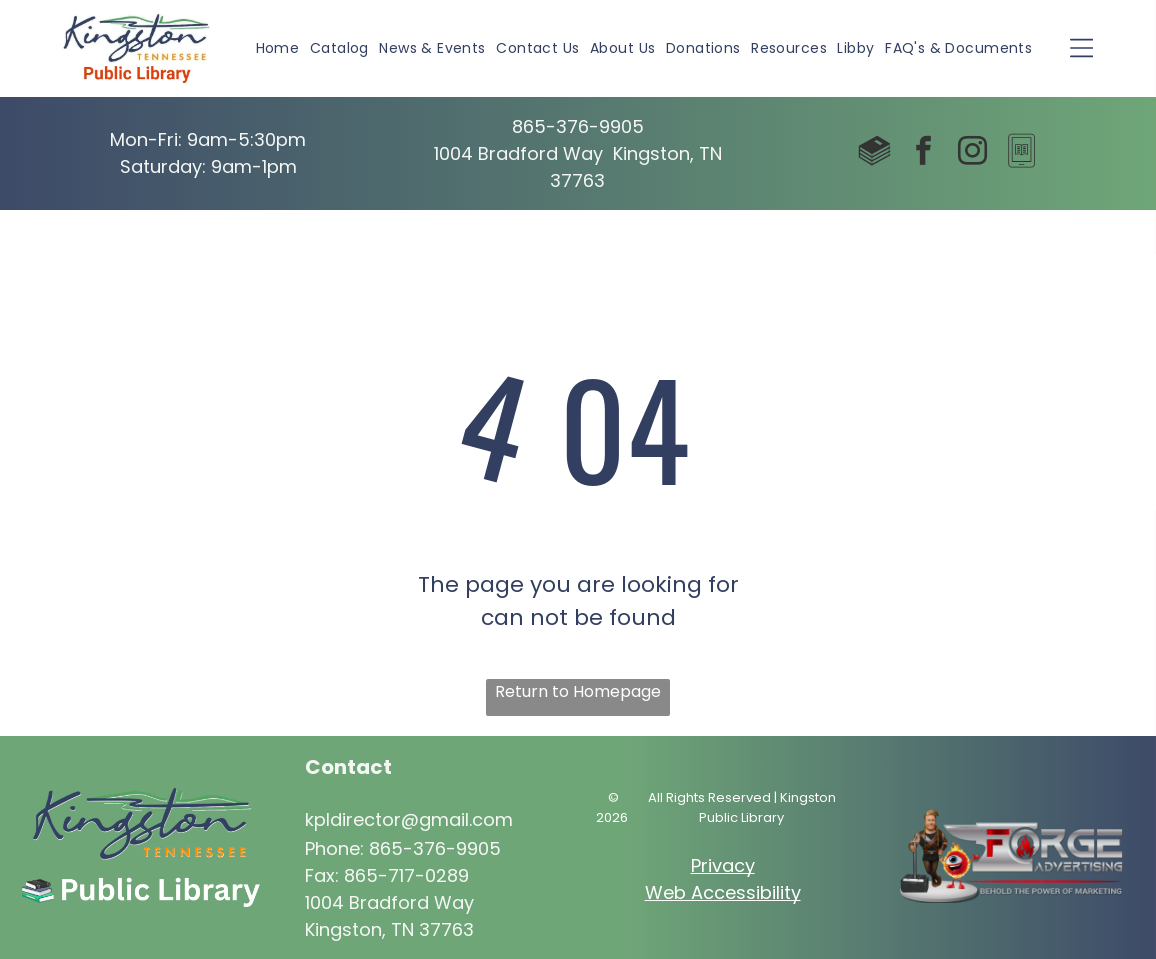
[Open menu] (1082, 48)
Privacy (723, 865)
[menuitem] (278, 48)
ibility (778, 892)
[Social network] (874, 153)
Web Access (700, 892)
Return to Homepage (578, 691)
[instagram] (972, 153)
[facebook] (923, 153)
